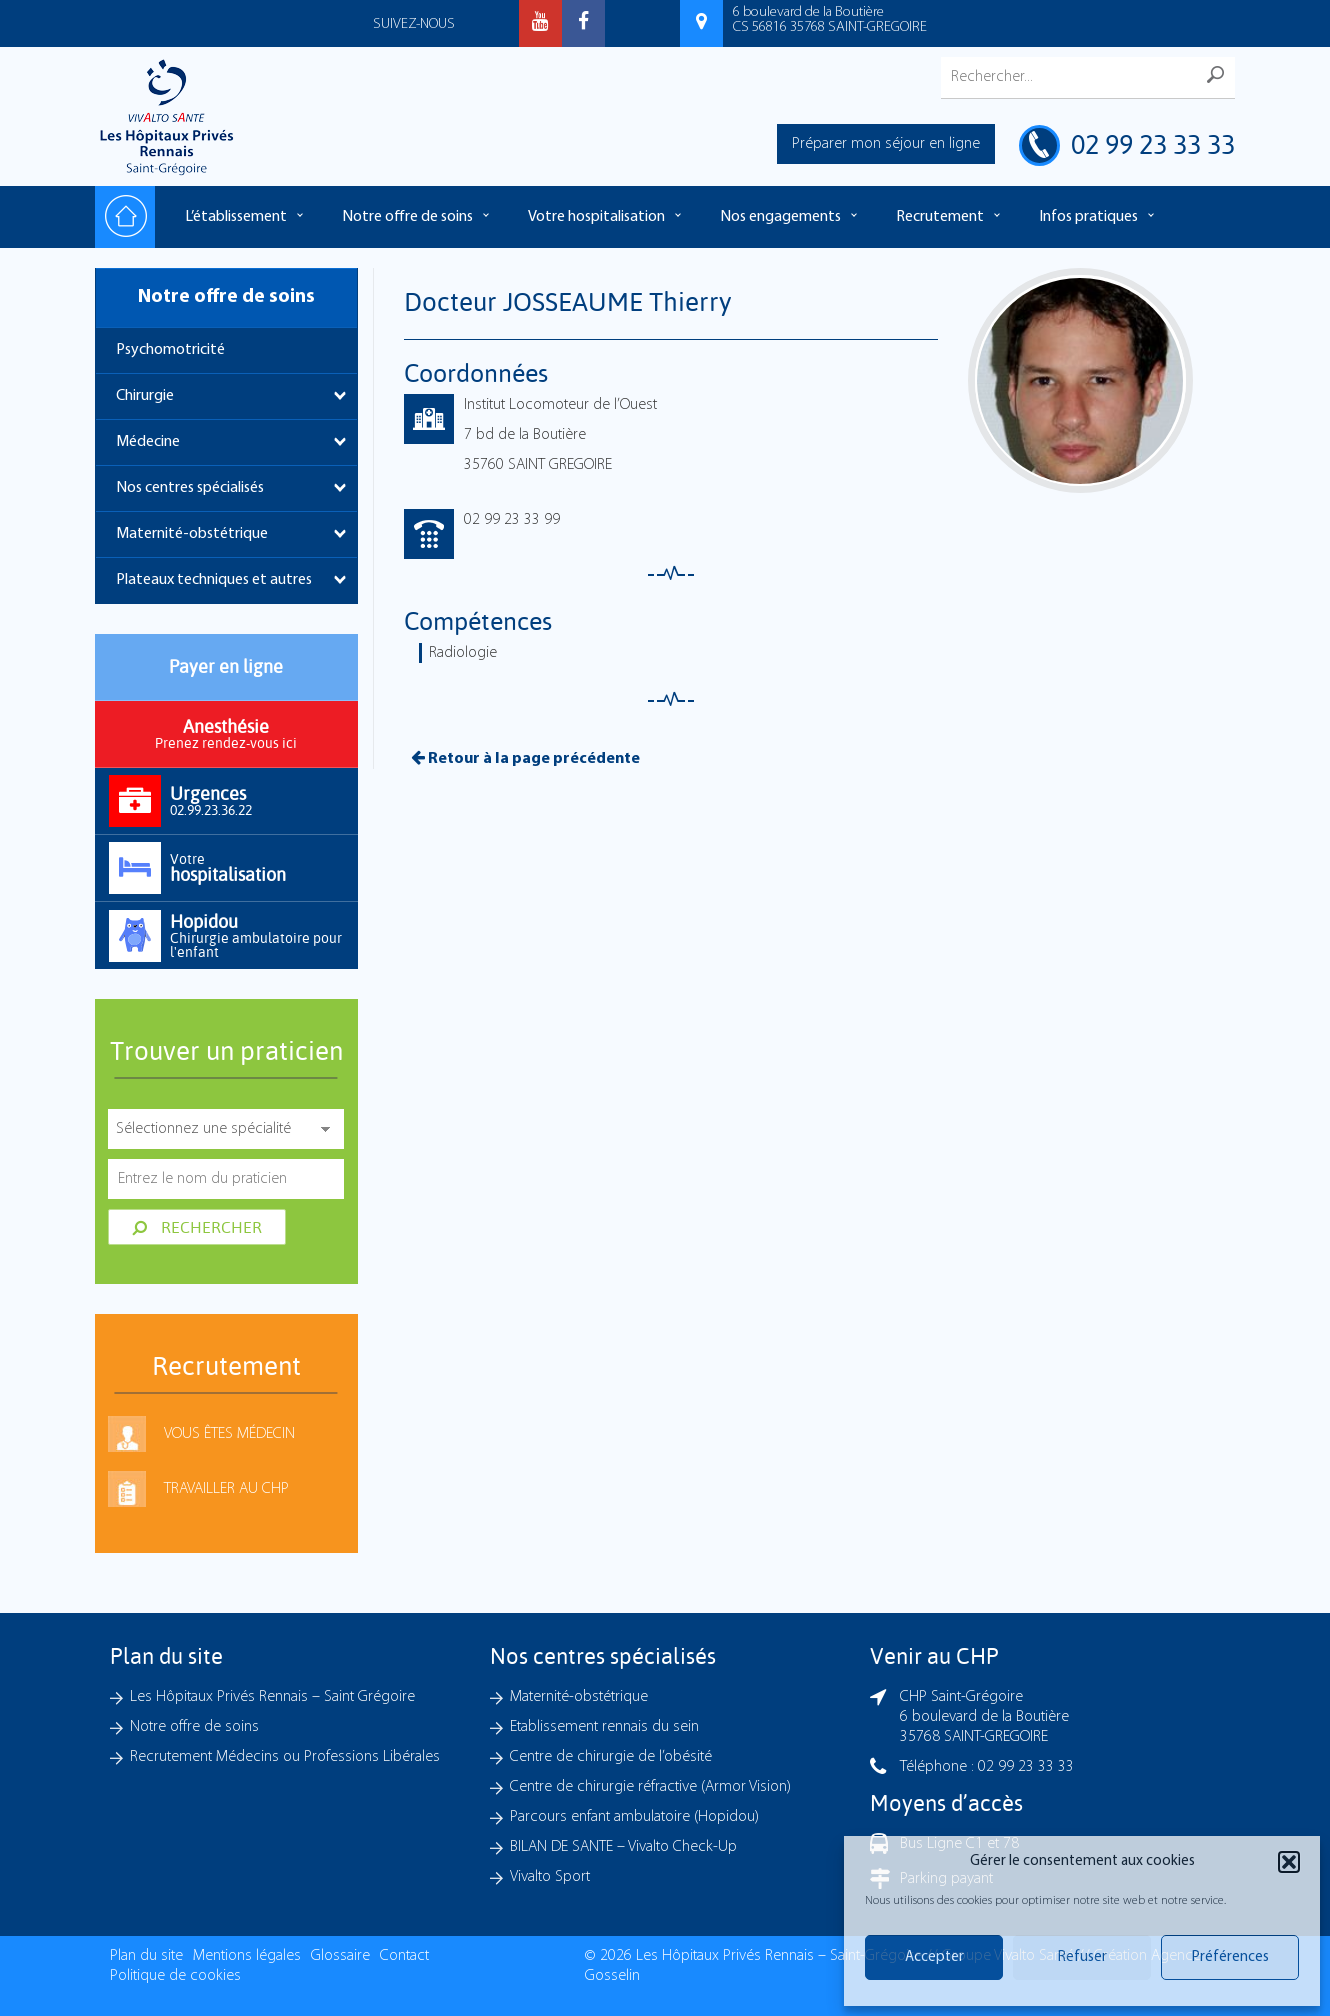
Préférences (1230, 1957)
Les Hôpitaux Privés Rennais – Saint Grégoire (272, 1697)
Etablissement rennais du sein (604, 1727)
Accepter (934, 1957)
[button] (1289, 1862)
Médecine (148, 442)
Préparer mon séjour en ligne (886, 144)
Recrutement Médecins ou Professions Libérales (285, 1757)
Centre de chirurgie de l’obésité (611, 1757)
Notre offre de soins (407, 217)
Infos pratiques (1088, 217)
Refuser (1082, 1957)
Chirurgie (145, 396)
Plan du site (146, 1956)
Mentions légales (247, 1956)
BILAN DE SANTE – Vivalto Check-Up (623, 1847)
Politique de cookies (175, 1976)
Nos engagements (780, 217)
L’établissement (236, 217)
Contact (404, 1956)
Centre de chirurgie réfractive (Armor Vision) (650, 1787)
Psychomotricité (170, 350)
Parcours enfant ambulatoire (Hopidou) (634, 1817)
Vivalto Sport (550, 1877)
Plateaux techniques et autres (214, 580)
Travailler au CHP (226, 1489)
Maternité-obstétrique (192, 534)
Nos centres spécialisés (190, 488)
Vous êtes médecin (229, 1434)
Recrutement (940, 217)
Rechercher (197, 1227)
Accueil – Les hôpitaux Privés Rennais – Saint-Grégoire (125, 217)
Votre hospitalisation (596, 217)
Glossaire (340, 1956)
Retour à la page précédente (525, 758)
